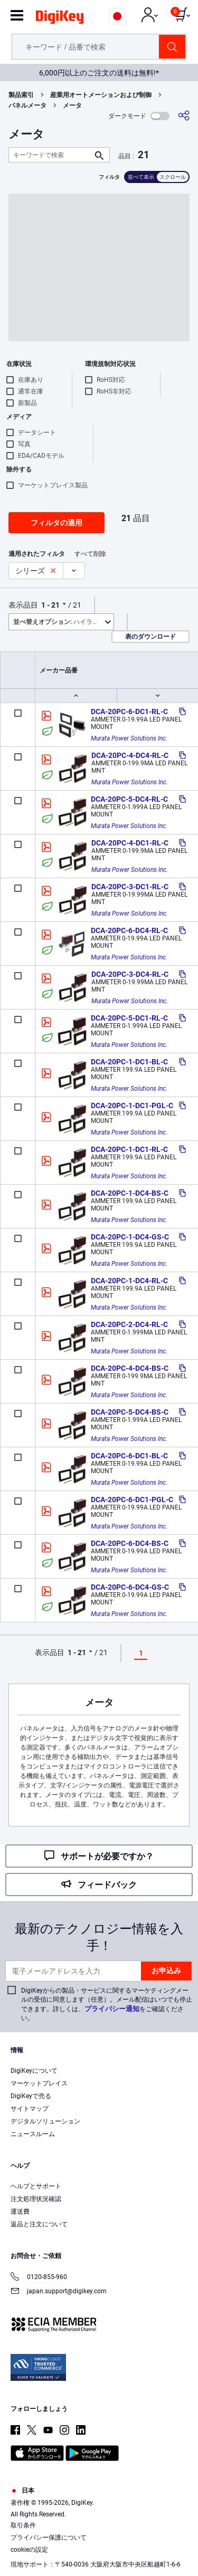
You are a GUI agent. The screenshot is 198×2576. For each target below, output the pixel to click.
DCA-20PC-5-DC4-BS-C (129, 1412)
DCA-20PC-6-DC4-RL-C (129, 930)
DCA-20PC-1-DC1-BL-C (129, 1062)
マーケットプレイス (39, 2083)
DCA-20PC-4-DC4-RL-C (129, 755)
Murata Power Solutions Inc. (129, 738)
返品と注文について (39, 2224)
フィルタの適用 (56, 522)
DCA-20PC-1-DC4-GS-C (130, 1237)
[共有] (184, 116)
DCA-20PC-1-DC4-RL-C (129, 1280)
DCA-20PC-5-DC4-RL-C (129, 799)
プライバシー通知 (111, 2009)
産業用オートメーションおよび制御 (101, 95)
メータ (72, 105)
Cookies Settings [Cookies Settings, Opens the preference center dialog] (95, 2558)
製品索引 (21, 95)
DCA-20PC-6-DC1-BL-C (129, 1456)
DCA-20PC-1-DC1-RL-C (129, 1149)
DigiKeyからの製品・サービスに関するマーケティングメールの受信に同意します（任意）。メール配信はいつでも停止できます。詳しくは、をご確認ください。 (106, 2004)
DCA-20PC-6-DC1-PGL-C (132, 1499)
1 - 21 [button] (50, 605)
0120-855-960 (39, 2278)
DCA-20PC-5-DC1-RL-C (129, 1018)
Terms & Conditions (66, 2537)
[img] (59, 19)
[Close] (185, 2470)
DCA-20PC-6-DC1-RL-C (129, 711)
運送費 (20, 2211)
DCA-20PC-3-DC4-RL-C (129, 974)
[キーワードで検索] (50, 155)
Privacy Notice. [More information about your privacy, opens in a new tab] (132, 2537)
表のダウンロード (150, 636)
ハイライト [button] (59, 622)
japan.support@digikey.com (59, 2292)
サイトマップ (30, 2108)
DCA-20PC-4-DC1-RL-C (129, 843)
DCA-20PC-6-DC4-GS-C (130, 1587)
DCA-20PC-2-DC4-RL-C (129, 1324)
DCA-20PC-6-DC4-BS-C (129, 1543)
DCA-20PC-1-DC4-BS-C (129, 1193)
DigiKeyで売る (31, 2096)
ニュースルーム (33, 2134)
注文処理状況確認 (36, 2199)
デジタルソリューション (45, 2121)
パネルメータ (27, 105)
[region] (99, 2515)
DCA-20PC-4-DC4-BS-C (129, 1368)
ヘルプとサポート (36, 2186)
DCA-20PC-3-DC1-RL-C (129, 886)
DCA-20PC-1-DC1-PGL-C (132, 1105)
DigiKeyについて (34, 2070)
